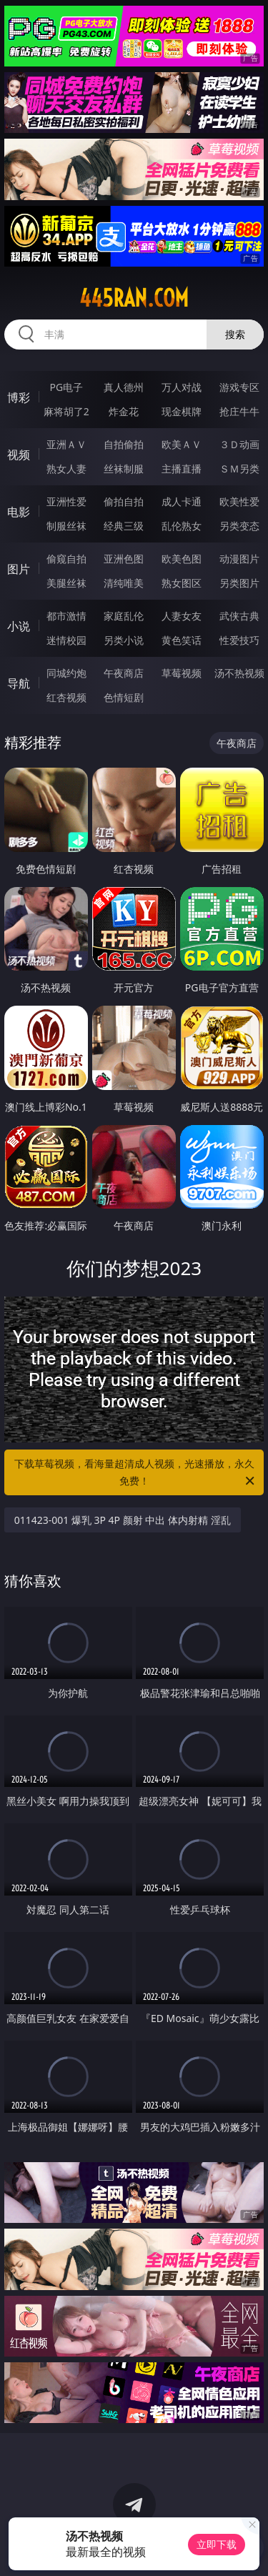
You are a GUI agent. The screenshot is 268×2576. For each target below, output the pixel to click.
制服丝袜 (66, 525)
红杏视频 (66, 697)
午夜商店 (124, 673)
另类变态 (239, 525)
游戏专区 (239, 387)
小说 (18, 626)
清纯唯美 (124, 583)
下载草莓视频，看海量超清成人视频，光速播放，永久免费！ (135, 1473)
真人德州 (124, 387)
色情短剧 (124, 697)
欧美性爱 (239, 501)
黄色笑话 (182, 640)
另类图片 (239, 583)
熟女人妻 (66, 468)
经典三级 (124, 525)
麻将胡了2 (66, 411)
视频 (18, 454)
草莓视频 (182, 673)
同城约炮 (66, 673)
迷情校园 (66, 640)
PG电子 (66, 387)
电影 (18, 512)
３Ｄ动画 (239, 444)
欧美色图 (182, 558)
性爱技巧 (239, 640)
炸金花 (124, 411)
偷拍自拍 (124, 501)
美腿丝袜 (66, 583)
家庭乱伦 (124, 616)
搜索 (235, 334)
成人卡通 (182, 501)
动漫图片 (239, 558)
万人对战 (182, 387)
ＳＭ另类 (239, 468)
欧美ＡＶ (182, 444)
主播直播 (182, 468)
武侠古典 (239, 616)
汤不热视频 (239, 673)
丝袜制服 (124, 468)
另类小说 (124, 640)
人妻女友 (182, 616)
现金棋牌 (182, 411)
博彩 (18, 397)
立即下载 (217, 2544)
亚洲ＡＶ (66, 444)
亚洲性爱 (66, 501)
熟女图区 (182, 583)
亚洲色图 (124, 558)
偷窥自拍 (66, 558)
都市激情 (66, 616)
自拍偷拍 (124, 444)
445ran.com (134, 298)
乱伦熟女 (182, 525)
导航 (18, 683)
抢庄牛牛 (239, 411)
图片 (18, 569)
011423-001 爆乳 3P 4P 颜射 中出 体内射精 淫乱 (122, 1520)
